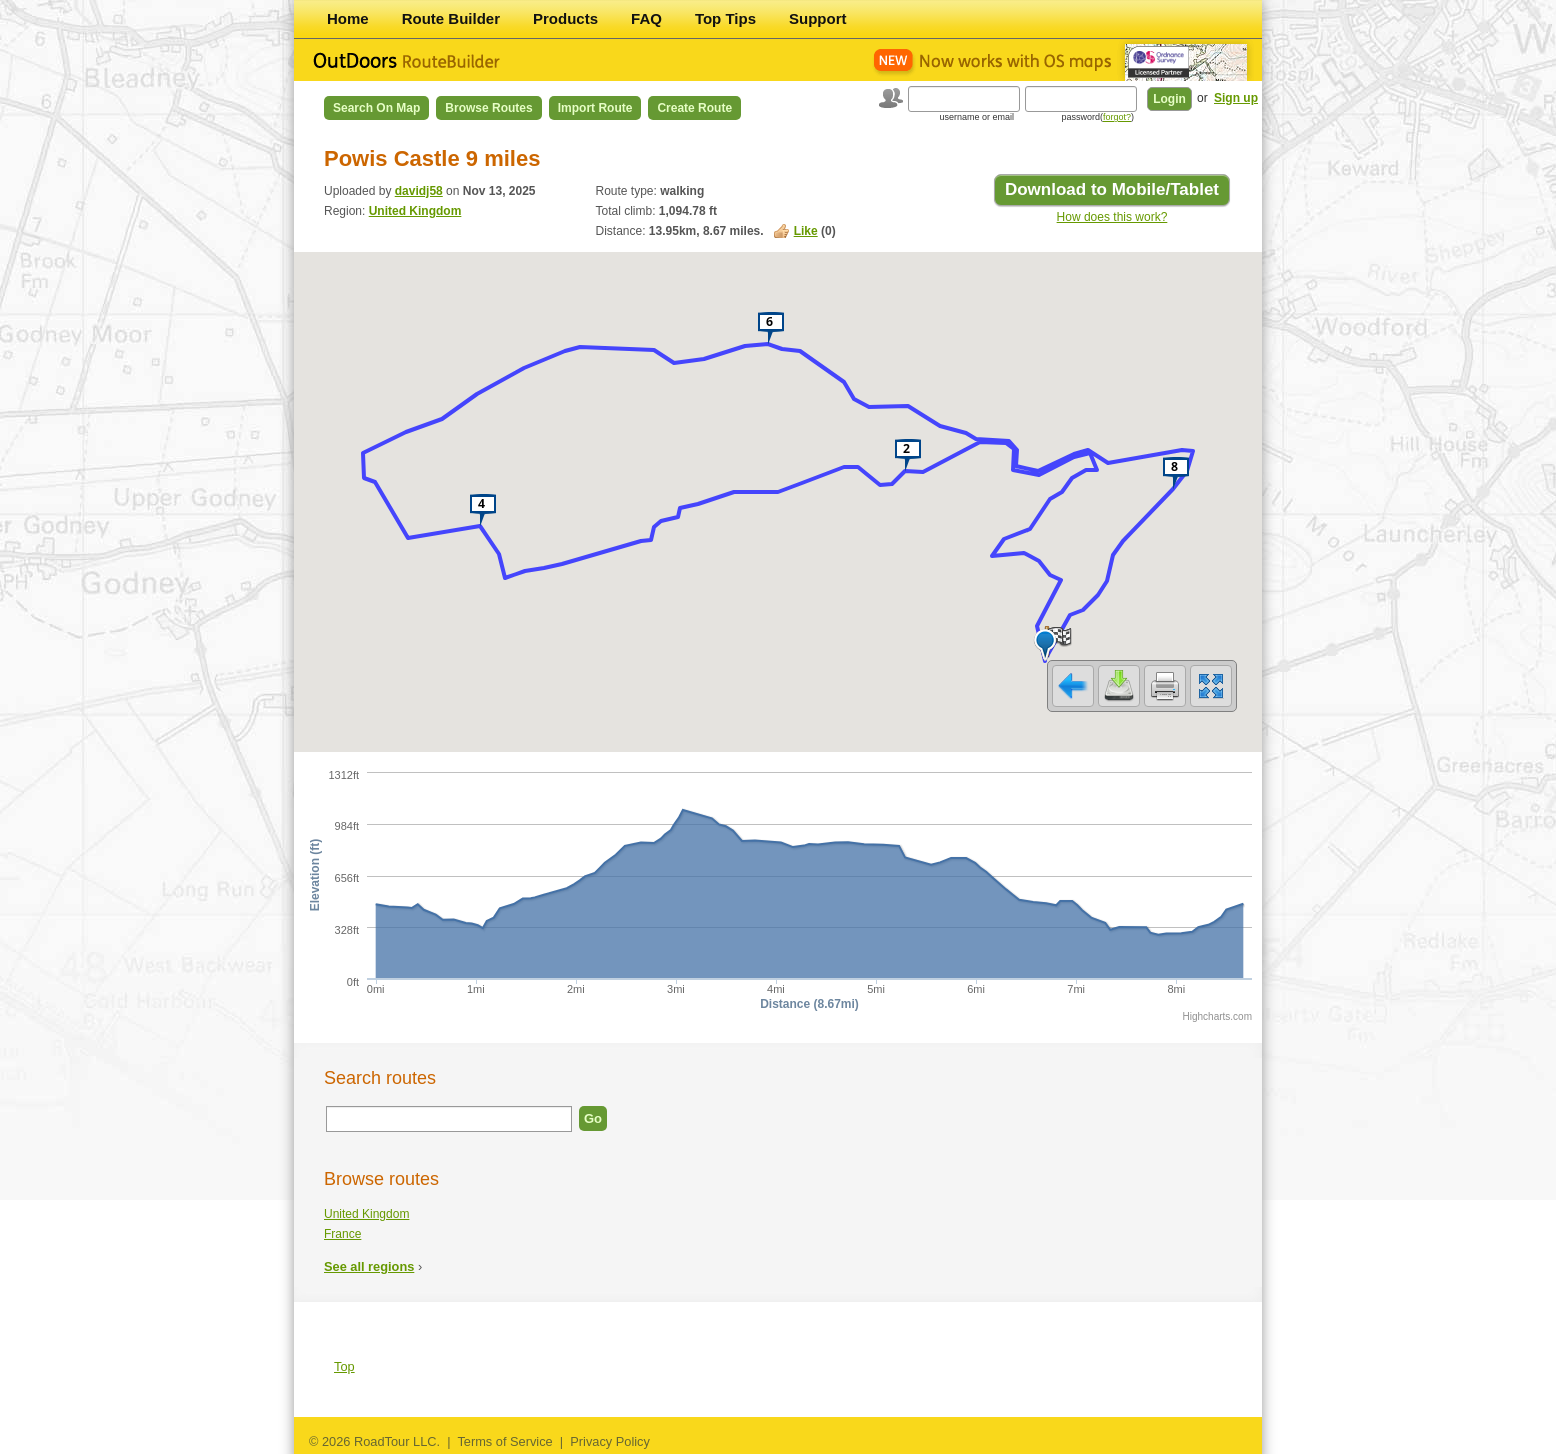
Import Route (595, 108)
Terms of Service (504, 1441)
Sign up (1236, 98)
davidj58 (419, 191)
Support (818, 18)
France (342, 1234)
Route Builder (451, 18)
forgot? (1117, 117)
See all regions (369, 1266)
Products (565, 18)
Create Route (694, 108)
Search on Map (376, 108)
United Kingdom (415, 211)
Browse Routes (488, 108)
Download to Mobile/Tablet (1112, 189)
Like (806, 231)
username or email (976, 117)
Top (344, 1366)
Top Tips (725, 18)
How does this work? (1112, 217)
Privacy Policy (610, 1441)
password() (1097, 117)
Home (348, 18)
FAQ (646, 18)
